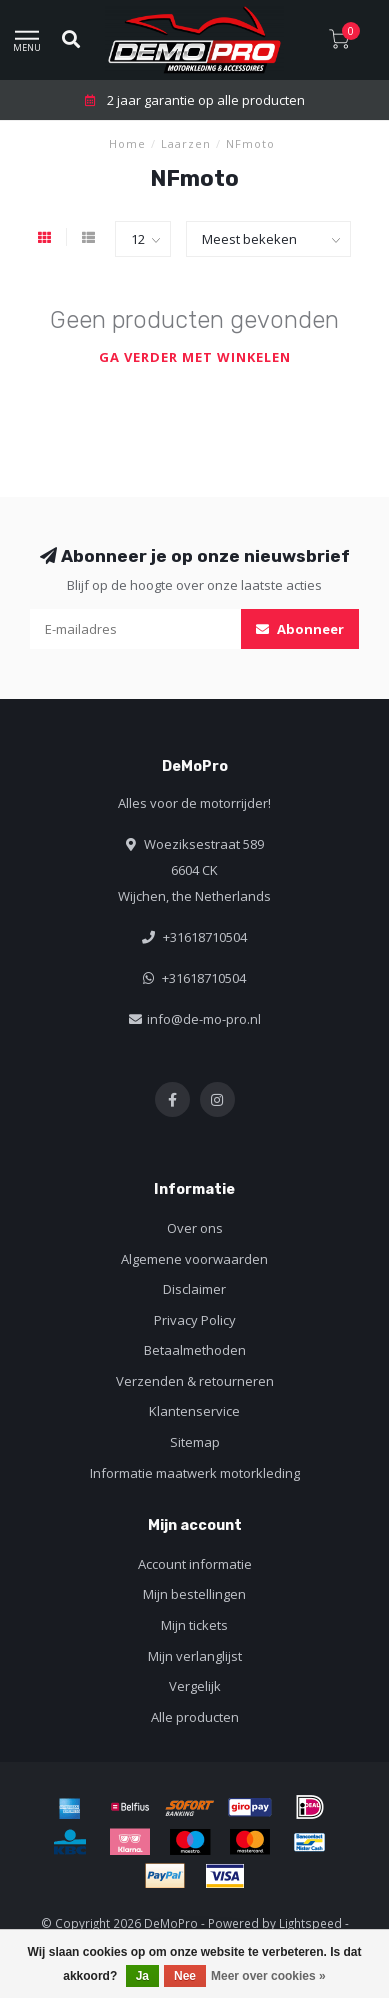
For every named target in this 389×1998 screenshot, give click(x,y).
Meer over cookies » (268, 1976)
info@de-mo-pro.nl (204, 1019)
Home (127, 143)
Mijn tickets (194, 1625)
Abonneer (300, 629)
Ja (142, 1976)
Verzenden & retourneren (195, 1381)
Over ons (195, 1228)
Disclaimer (194, 1289)
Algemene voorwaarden (194, 1259)
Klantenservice (194, 1411)
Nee (185, 1976)
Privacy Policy (195, 1320)
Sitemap (195, 1442)
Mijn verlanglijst (195, 1656)
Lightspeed (310, 1923)
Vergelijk (195, 1686)
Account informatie (195, 1564)
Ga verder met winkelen (195, 357)
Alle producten (195, 1717)
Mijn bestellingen (194, 1594)
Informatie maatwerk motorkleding (195, 1473)
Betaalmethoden (195, 1350)
